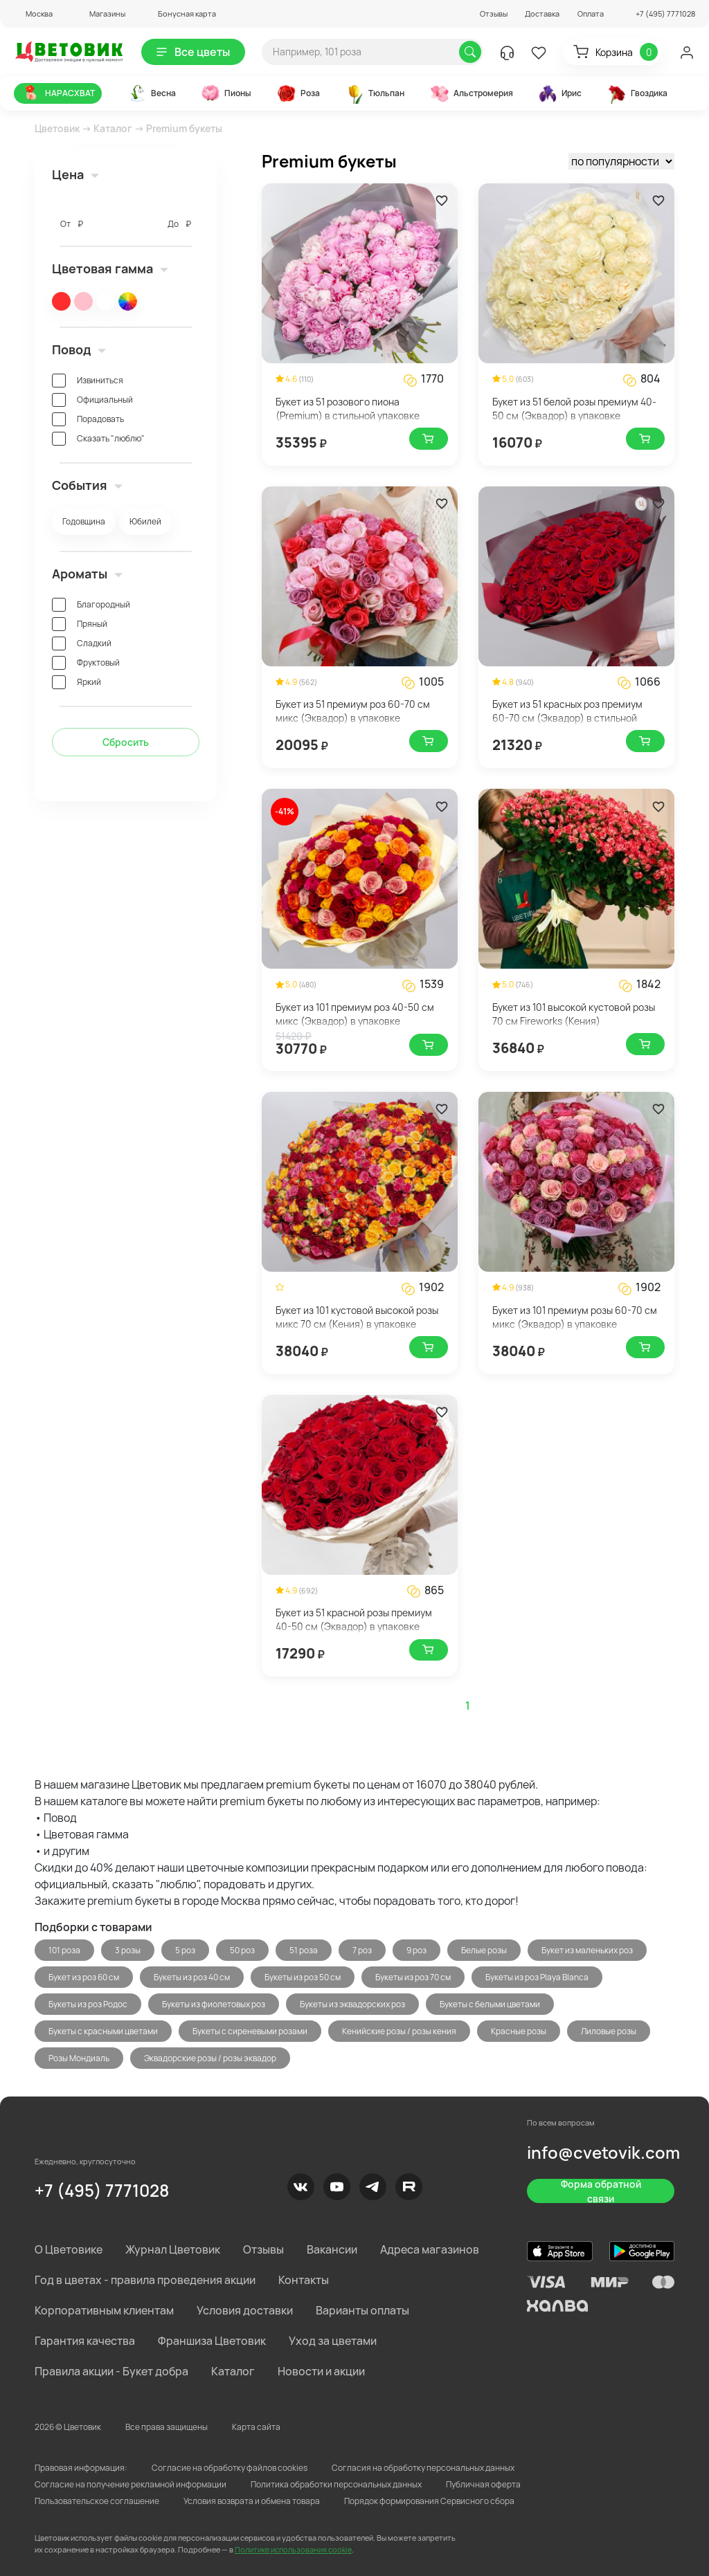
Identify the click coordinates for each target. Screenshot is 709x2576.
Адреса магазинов (429, 2249)
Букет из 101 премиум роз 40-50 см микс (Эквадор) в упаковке (355, 1014)
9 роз (416, 1950)
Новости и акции (321, 2371)
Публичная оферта (483, 2484)
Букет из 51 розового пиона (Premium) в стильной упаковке (348, 408)
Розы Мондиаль (78, 2058)
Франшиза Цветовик (212, 2340)
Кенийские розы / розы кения (399, 2031)
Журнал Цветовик (172, 2249)
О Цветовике (68, 2249)
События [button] (87, 485)
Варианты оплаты (362, 2310)
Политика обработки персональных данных (336, 2484)
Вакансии (332, 2249)
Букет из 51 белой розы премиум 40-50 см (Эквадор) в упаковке (574, 408)
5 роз (185, 1950)
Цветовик (57, 128)
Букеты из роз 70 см (413, 1977)
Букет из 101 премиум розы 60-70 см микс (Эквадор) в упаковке (574, 1317)
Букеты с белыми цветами (490, 2004)
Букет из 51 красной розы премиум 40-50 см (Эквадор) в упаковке (354, 1619)
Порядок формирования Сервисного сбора (429, 2501)
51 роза (303, 1950)
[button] (33, 13)
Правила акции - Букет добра (111, 2371)
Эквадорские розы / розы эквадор (210, 2058)
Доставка (542, 13)
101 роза (64, 1950)
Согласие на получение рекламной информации (130, 2484)
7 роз (362, 1950)
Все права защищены (166, 2427)
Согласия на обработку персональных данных (423, 2468)
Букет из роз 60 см (83, 1977)
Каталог (112, 128)
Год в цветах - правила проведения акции (145, 2279)
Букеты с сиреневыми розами (249, 2031)
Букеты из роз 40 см (192, 1977)
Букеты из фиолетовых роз (213, 2004)
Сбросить (125, 742)
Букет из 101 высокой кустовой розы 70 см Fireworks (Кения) (573, 1014)
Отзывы (494, 13)
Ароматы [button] (87, 573)
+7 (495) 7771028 (102, 2190)
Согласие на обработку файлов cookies (229, 2468)
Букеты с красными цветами (103, 2031)
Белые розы (484, 1950)
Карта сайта (256, 2427)
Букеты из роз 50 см (302, 1977)
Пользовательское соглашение (97, 2501)
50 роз (242, 1950)
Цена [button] (75, 174)
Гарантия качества (85, 2340)
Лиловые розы (608, 2031)
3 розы (128, 1950)
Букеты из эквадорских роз (352, 2004)
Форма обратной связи (601, 2191)
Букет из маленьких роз (587, 1950)
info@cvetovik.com (603, 2152)
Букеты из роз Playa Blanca (537, 1977)
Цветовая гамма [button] (110, 268)
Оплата (590, 13)
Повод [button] (79, 349)
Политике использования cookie (293, 2549)
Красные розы (518, 2031)
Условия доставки (245, 2310)
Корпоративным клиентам (104, 2310)
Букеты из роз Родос (87, 2004)
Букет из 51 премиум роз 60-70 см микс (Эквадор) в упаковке (353, 710)
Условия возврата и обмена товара (251, 2501)
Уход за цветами (333, 2340)
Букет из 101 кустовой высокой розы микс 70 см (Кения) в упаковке (357, 1317)
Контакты (303, 2279)
